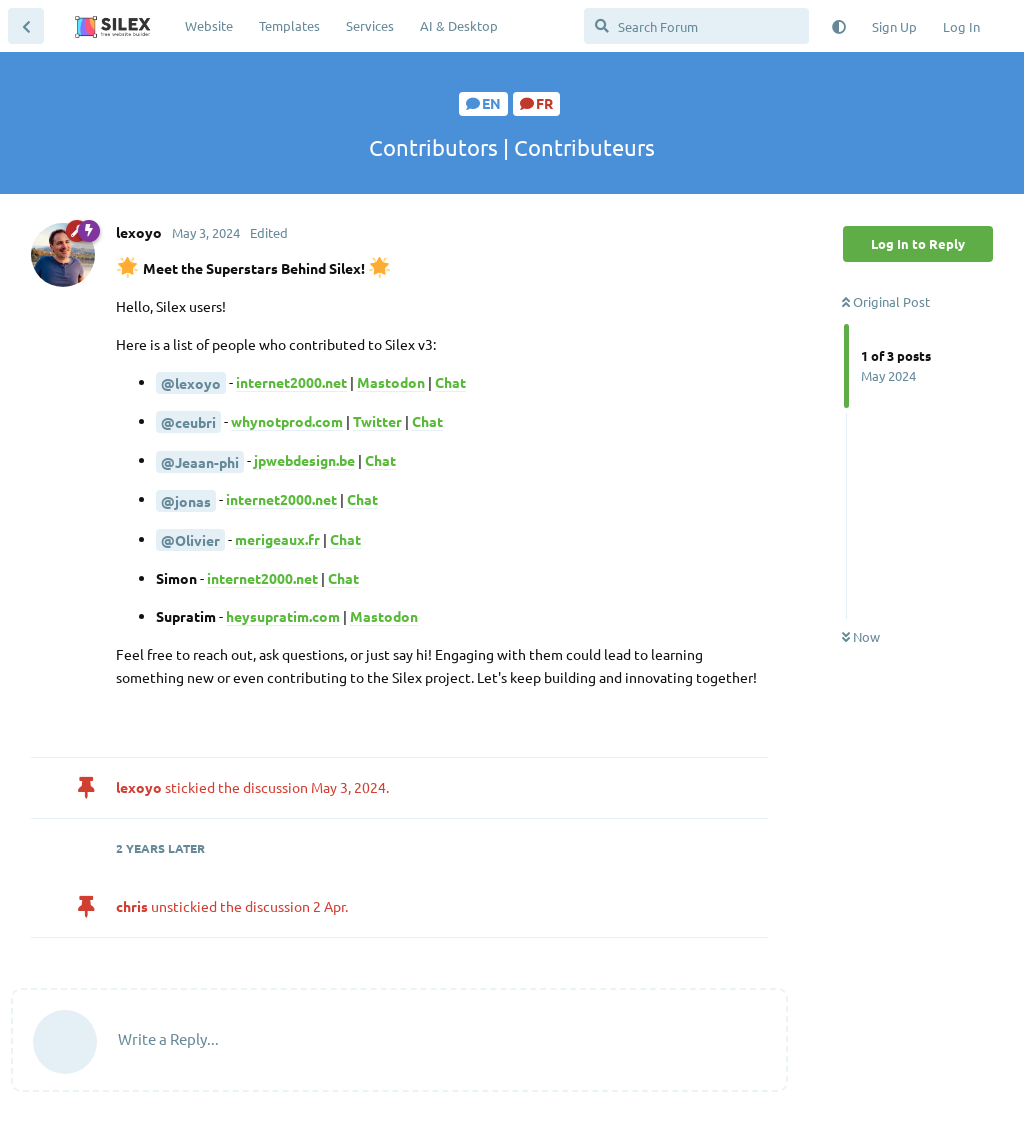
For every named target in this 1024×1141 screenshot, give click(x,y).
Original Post (886, 301)
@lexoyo (191, 383)
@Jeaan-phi (200, 462)
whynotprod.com (287, 421)
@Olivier (190, 540)
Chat (450, 382)
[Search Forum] (696, 26)
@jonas (186, 501)
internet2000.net (291, 382)
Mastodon (391, 382)
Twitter (377, 421)
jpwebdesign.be (304, 460)
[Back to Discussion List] (26, 26)
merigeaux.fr (277, 539)
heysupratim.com (283, 616)
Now (861, 636)
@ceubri (188, 422)
